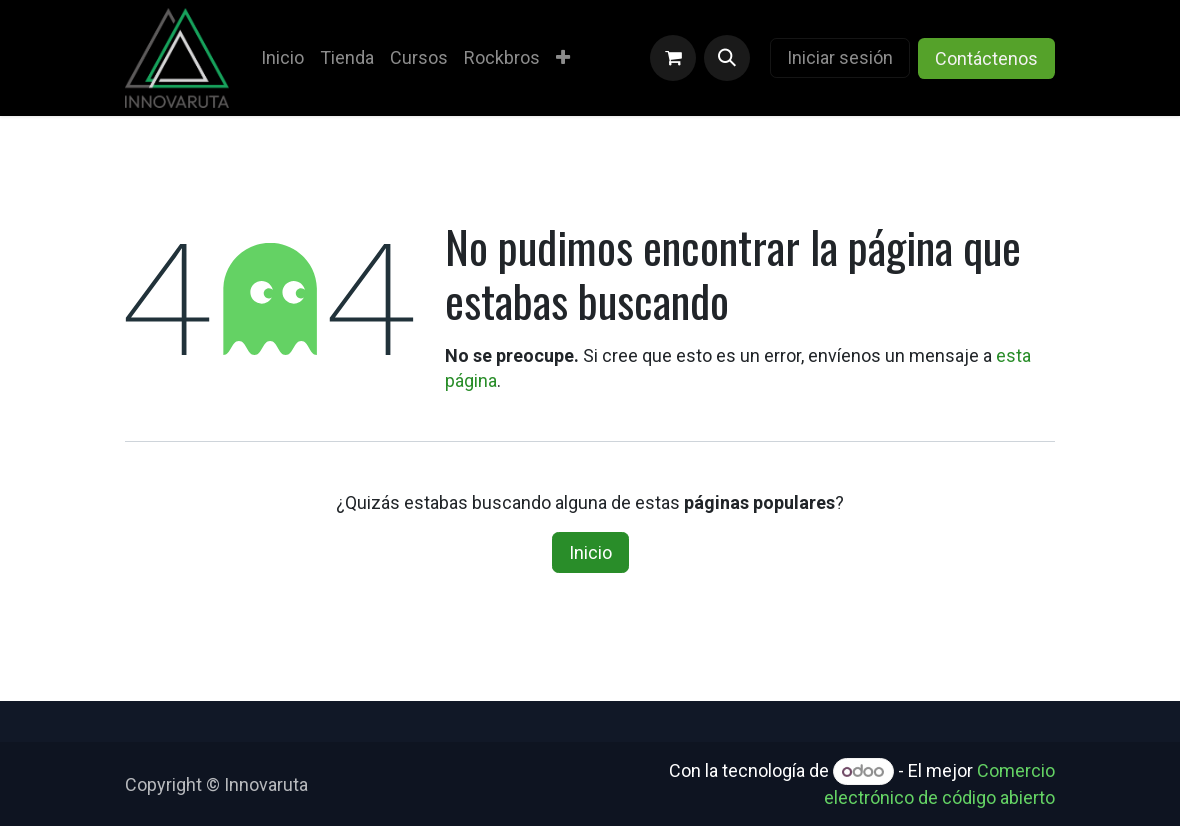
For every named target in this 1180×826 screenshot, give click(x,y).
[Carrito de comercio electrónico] (673, 58)
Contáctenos (986, 58)
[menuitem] (282, 57)
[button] (727, 58)
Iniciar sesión (840, 57)
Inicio (590, 552)
